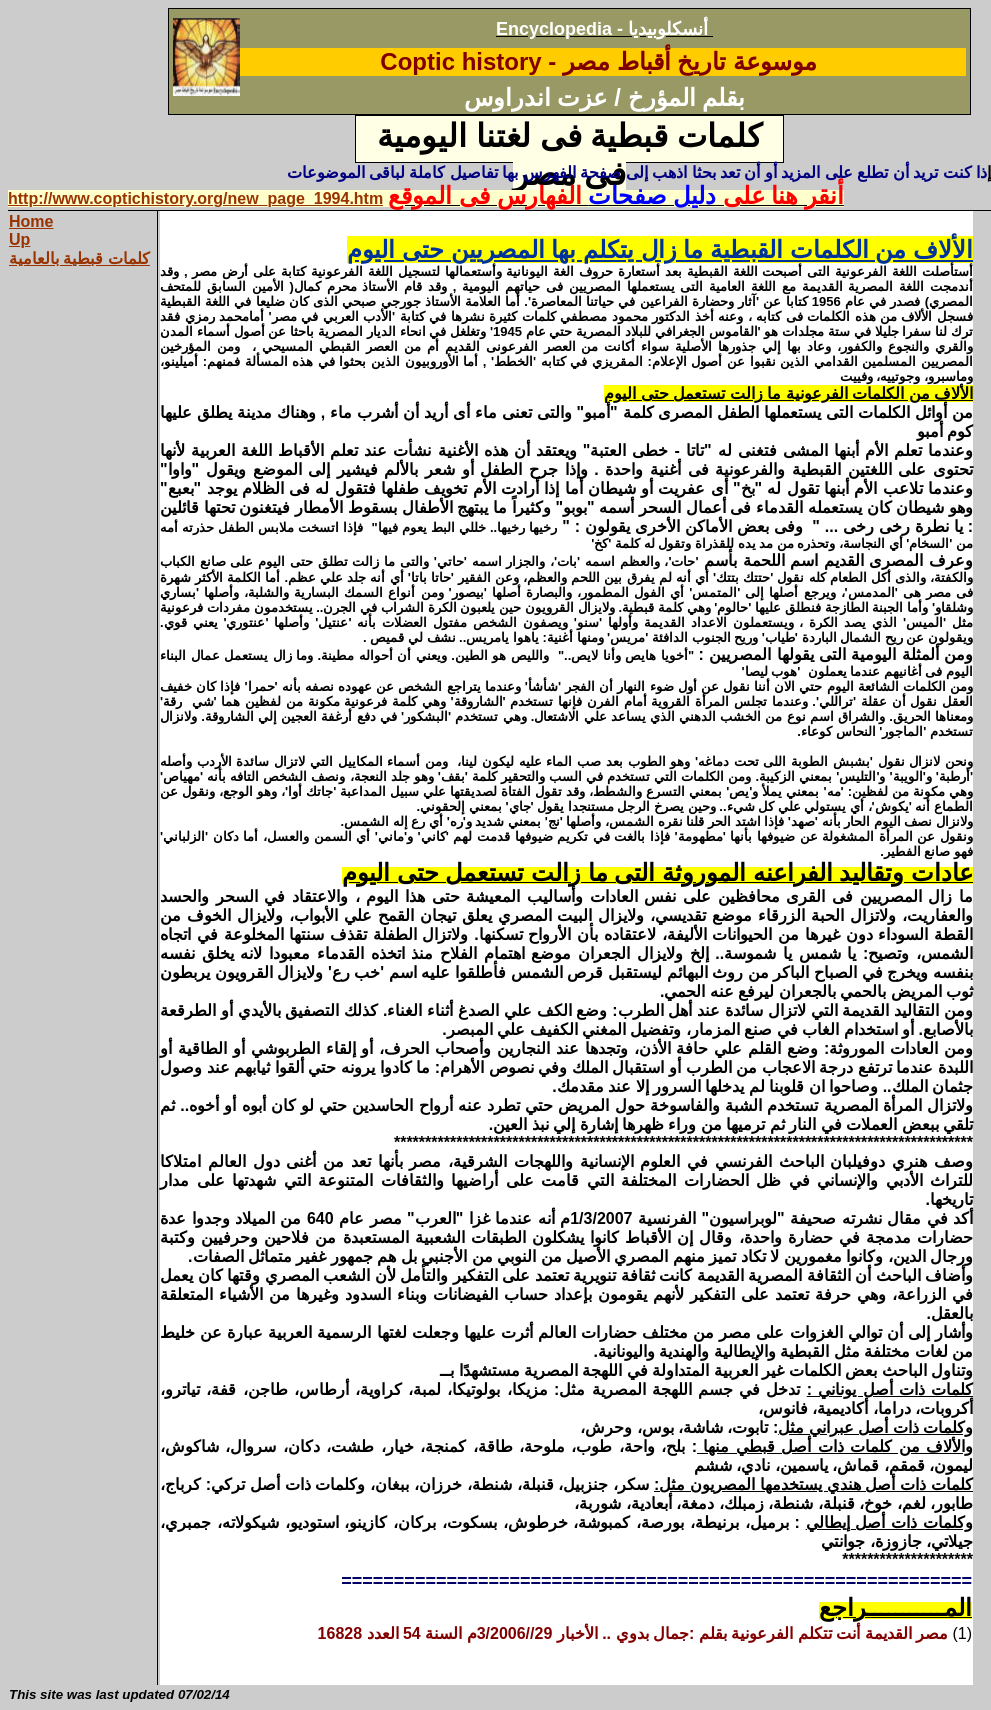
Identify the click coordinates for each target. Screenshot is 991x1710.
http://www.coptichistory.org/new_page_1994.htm (195, 198)
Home (31, 221)
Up (19, 239)
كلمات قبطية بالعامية (79, 258)
